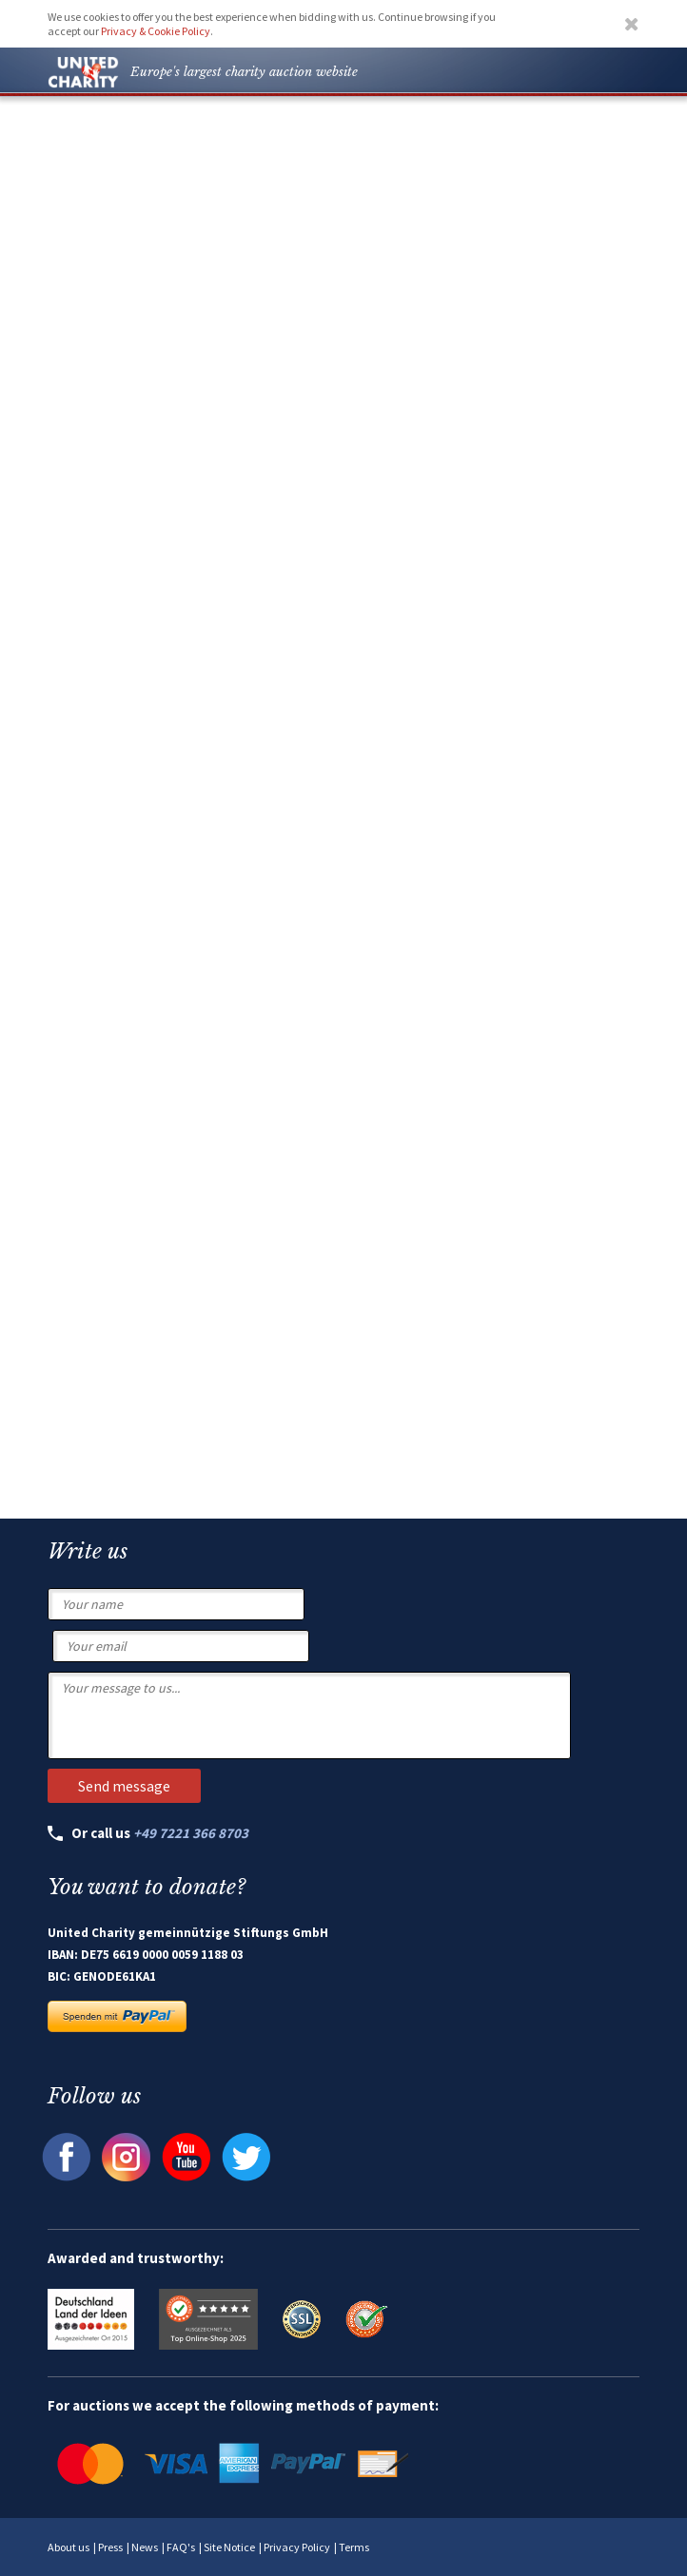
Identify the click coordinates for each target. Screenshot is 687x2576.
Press (110, 2547)
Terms (354, 2547)
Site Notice (229, 2547)
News (144, 2547)
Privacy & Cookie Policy (155, 31)
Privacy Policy (297, 2547)
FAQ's (181, 2547)
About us (68, 2547)
